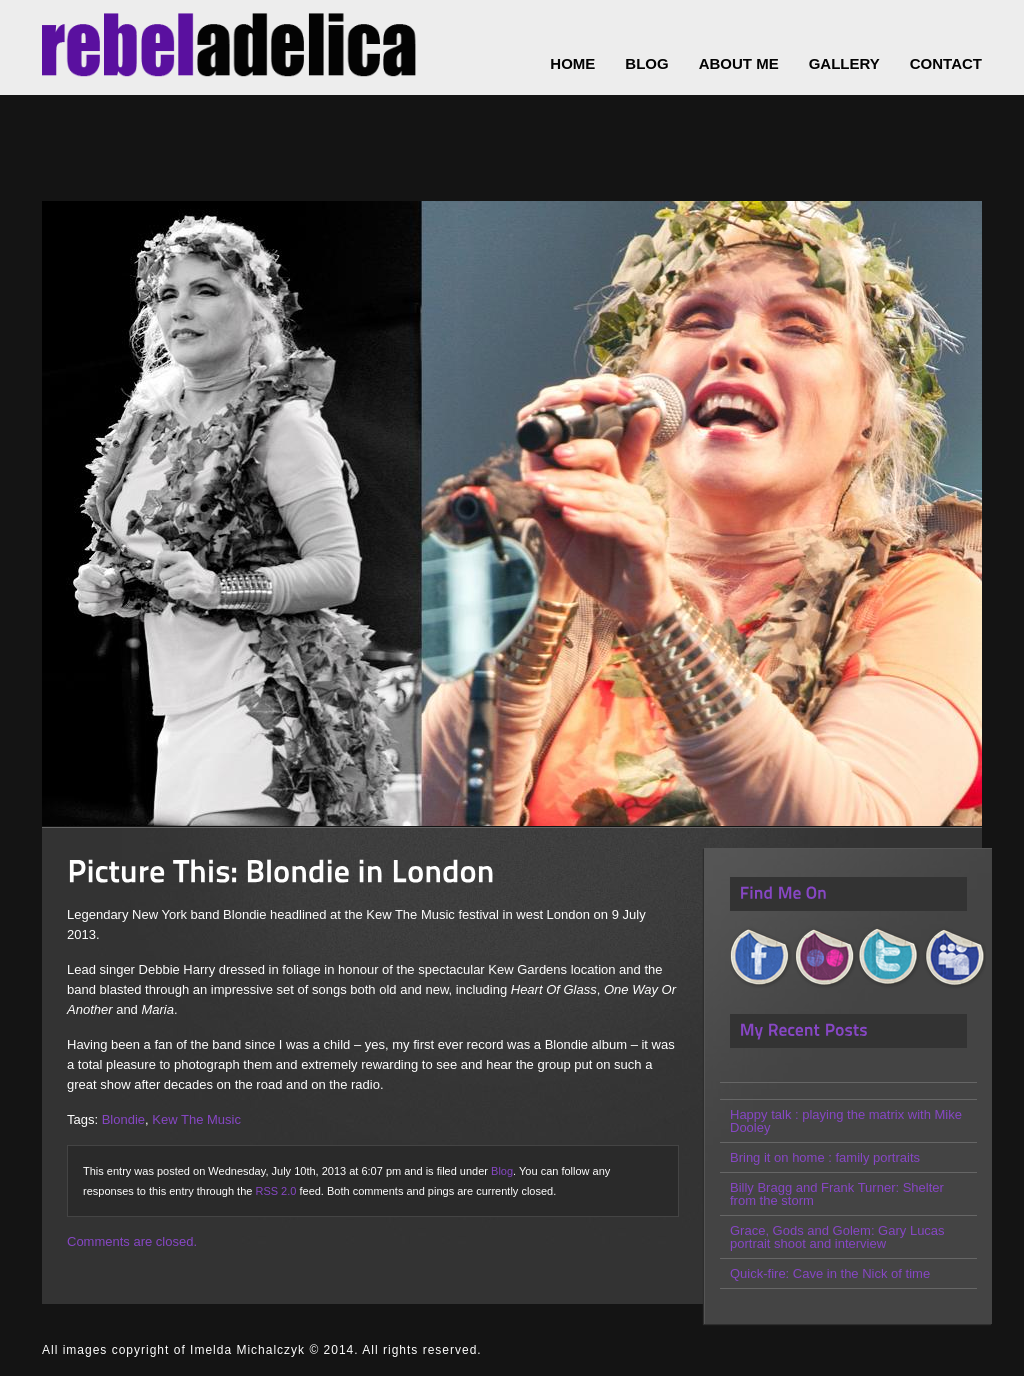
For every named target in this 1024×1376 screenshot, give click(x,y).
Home (572, 63)
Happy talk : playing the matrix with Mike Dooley (846, 1121)
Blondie (123, 1119)
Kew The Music (196, 1119)
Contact (946, 63)
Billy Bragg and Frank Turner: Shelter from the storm (837, 1194)
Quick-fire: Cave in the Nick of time (830, 1273)
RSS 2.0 (275, 1191)
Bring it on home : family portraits (825, 1157)
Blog (502, 1171)
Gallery (844, 63)
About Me (739, 63)
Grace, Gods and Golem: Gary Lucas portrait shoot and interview (837, 1237)
